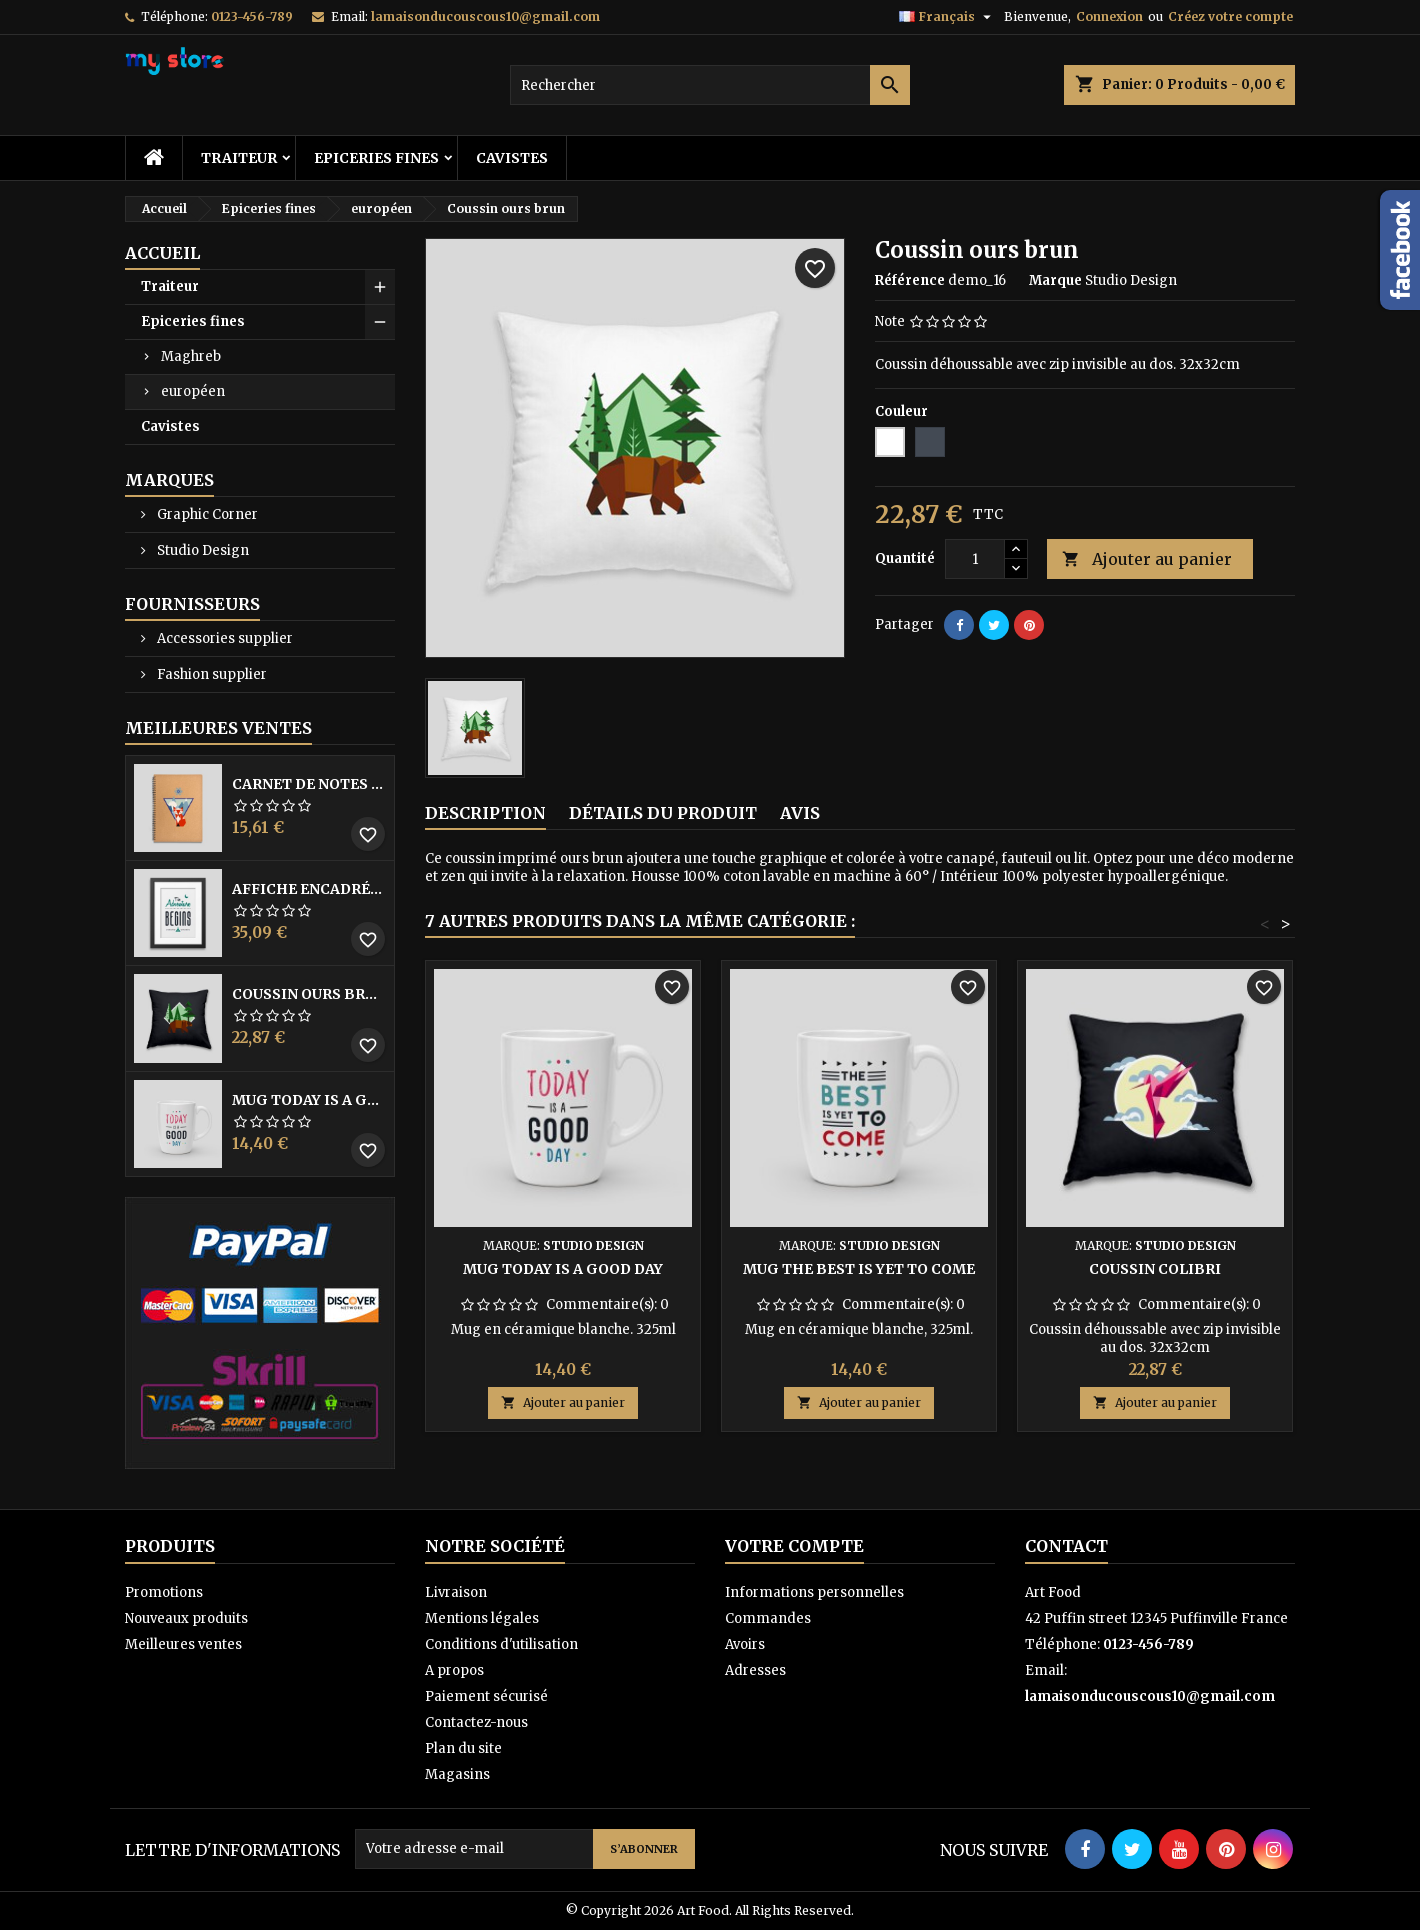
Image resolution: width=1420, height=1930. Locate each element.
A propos (454, 1670)
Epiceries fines (376, 158)
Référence (910, 280)
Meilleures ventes (183, 1644)
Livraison (456, 1592)
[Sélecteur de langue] (947, 17)
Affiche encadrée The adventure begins (309, 889)
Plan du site (463, 1748)
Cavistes (512, 158)
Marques (169, 480)
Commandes (768, 1618)
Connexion (1109, 16)
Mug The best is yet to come (859, 1269)
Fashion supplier (210, 674)
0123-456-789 (252, 16)
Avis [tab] (800, 813)
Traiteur (239, 158)
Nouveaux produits (186, 1618)
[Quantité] (975, 559)
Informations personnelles (814, 1592)
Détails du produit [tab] (663, 813)
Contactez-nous (476, 1722)
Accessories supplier (223, 638)
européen (193, 391)
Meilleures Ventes (218, 728)
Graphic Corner (206, 514)
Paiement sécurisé (486, 1696)
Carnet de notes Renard (309, 784)
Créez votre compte (1230, 16)
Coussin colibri (1155, 1269)
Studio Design (201, 550)
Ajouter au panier (1147, 559)
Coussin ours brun (309, 994)
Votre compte (794, 1546)
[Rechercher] (710, 85)
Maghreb (191, 356)
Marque (1055, 280)
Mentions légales (482, 1618)
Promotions (164, 1592)
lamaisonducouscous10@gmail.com (485, 16)
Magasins (457, 1774)
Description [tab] (485, 813)
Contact (1066, 1546)
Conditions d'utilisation (501, 1644)
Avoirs (745, 1644)
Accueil (162, 253)
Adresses (755, 1670)
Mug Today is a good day (309, 1100)
